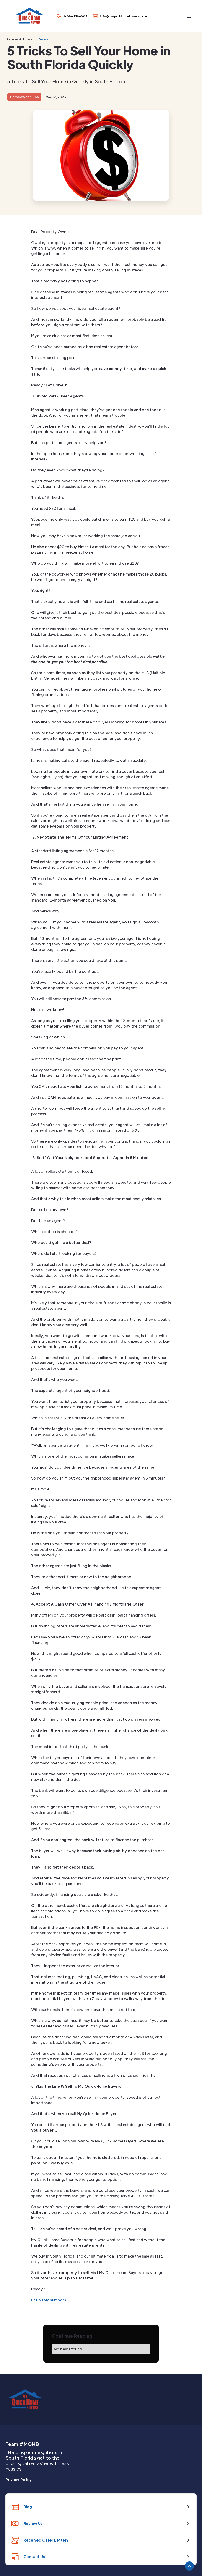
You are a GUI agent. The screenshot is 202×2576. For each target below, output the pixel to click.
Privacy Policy (18, 2479)
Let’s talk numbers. (49, 2299)
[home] (29, 16)
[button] (189, 16)
